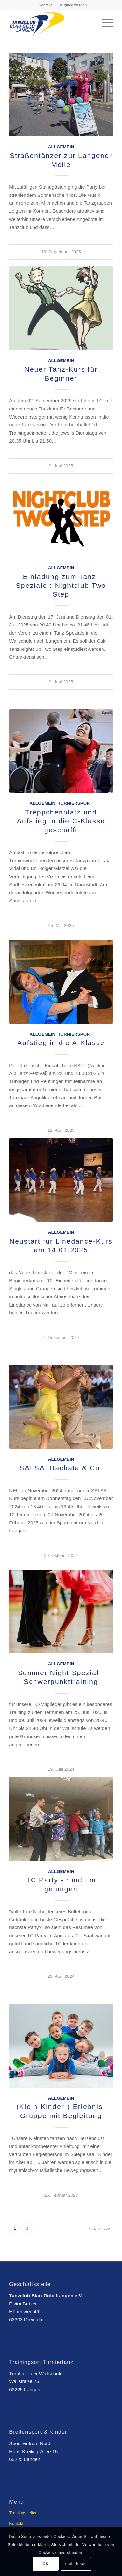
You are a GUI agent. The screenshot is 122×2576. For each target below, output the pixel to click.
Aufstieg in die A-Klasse (61, 1042)
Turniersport (75, 803)
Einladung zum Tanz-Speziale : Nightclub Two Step (61, 585)
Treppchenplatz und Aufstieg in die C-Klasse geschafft (61, 821)
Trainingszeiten (23, 2512)
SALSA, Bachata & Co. (61, 1467)
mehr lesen (76, 2563)
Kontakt (45, 5)
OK (45, 2563)
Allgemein (61, 147)
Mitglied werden (73, 5)
